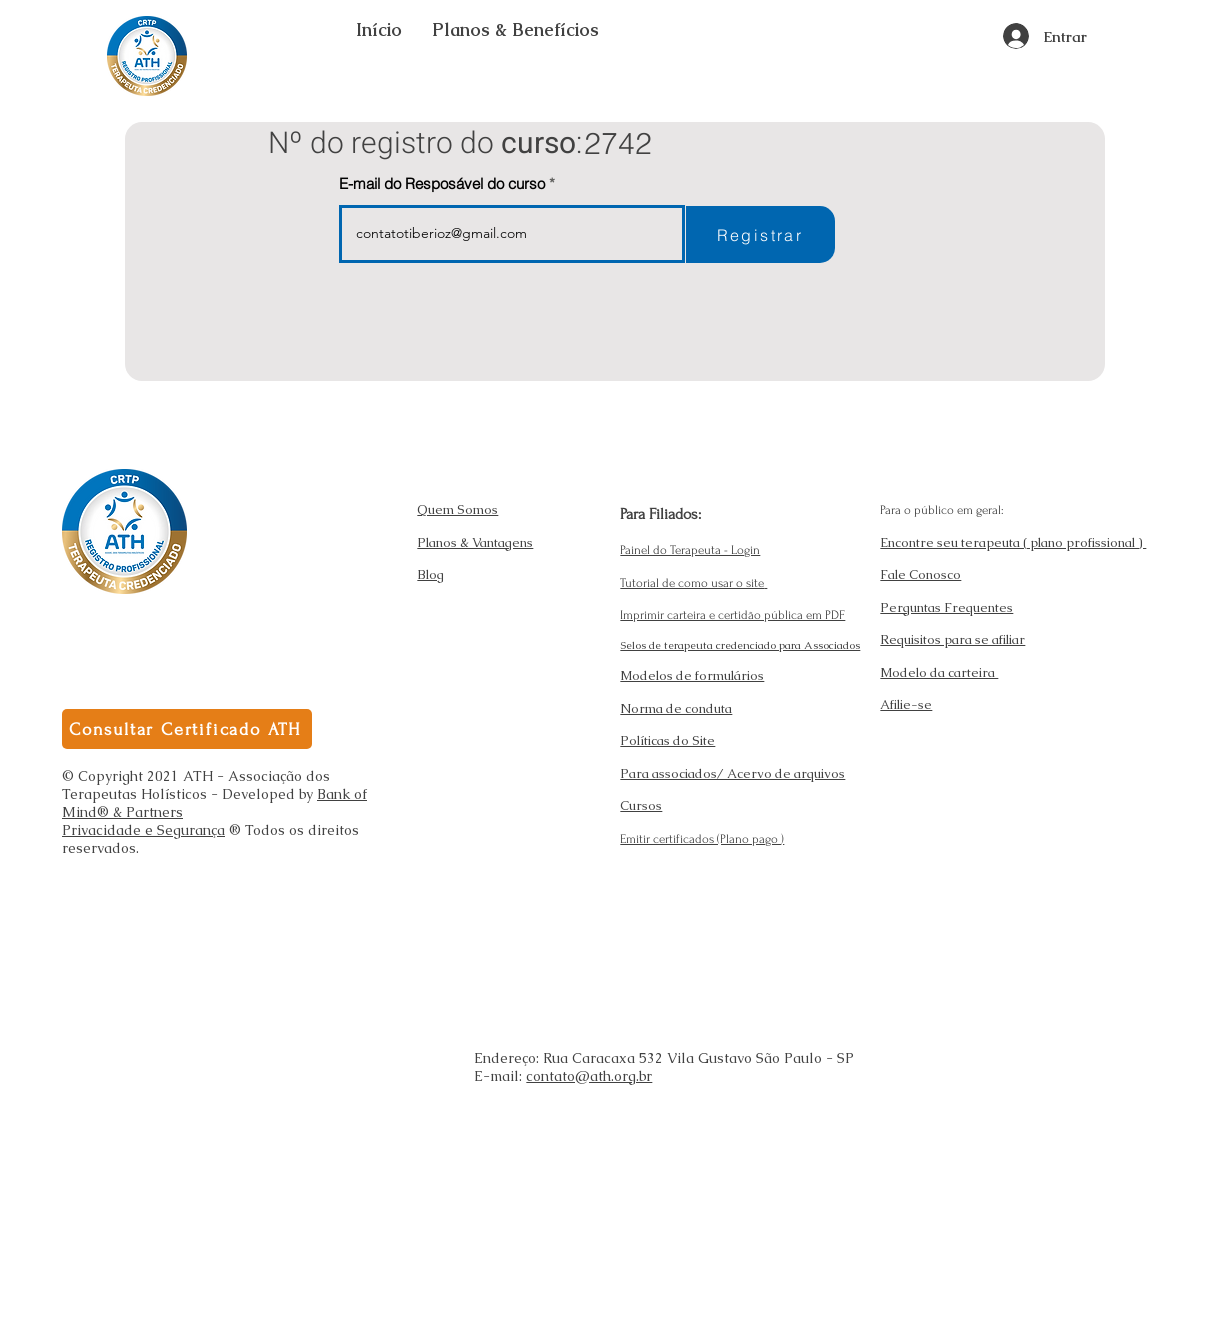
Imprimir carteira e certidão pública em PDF (732, 615)
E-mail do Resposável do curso (442, 183)
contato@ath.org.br (589, 1076)
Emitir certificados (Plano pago (700, 839)
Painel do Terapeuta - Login (690, 550)
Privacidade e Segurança (143, 830)
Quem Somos (457, 509)
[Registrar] (760, 234)
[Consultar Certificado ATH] (187, 729)
